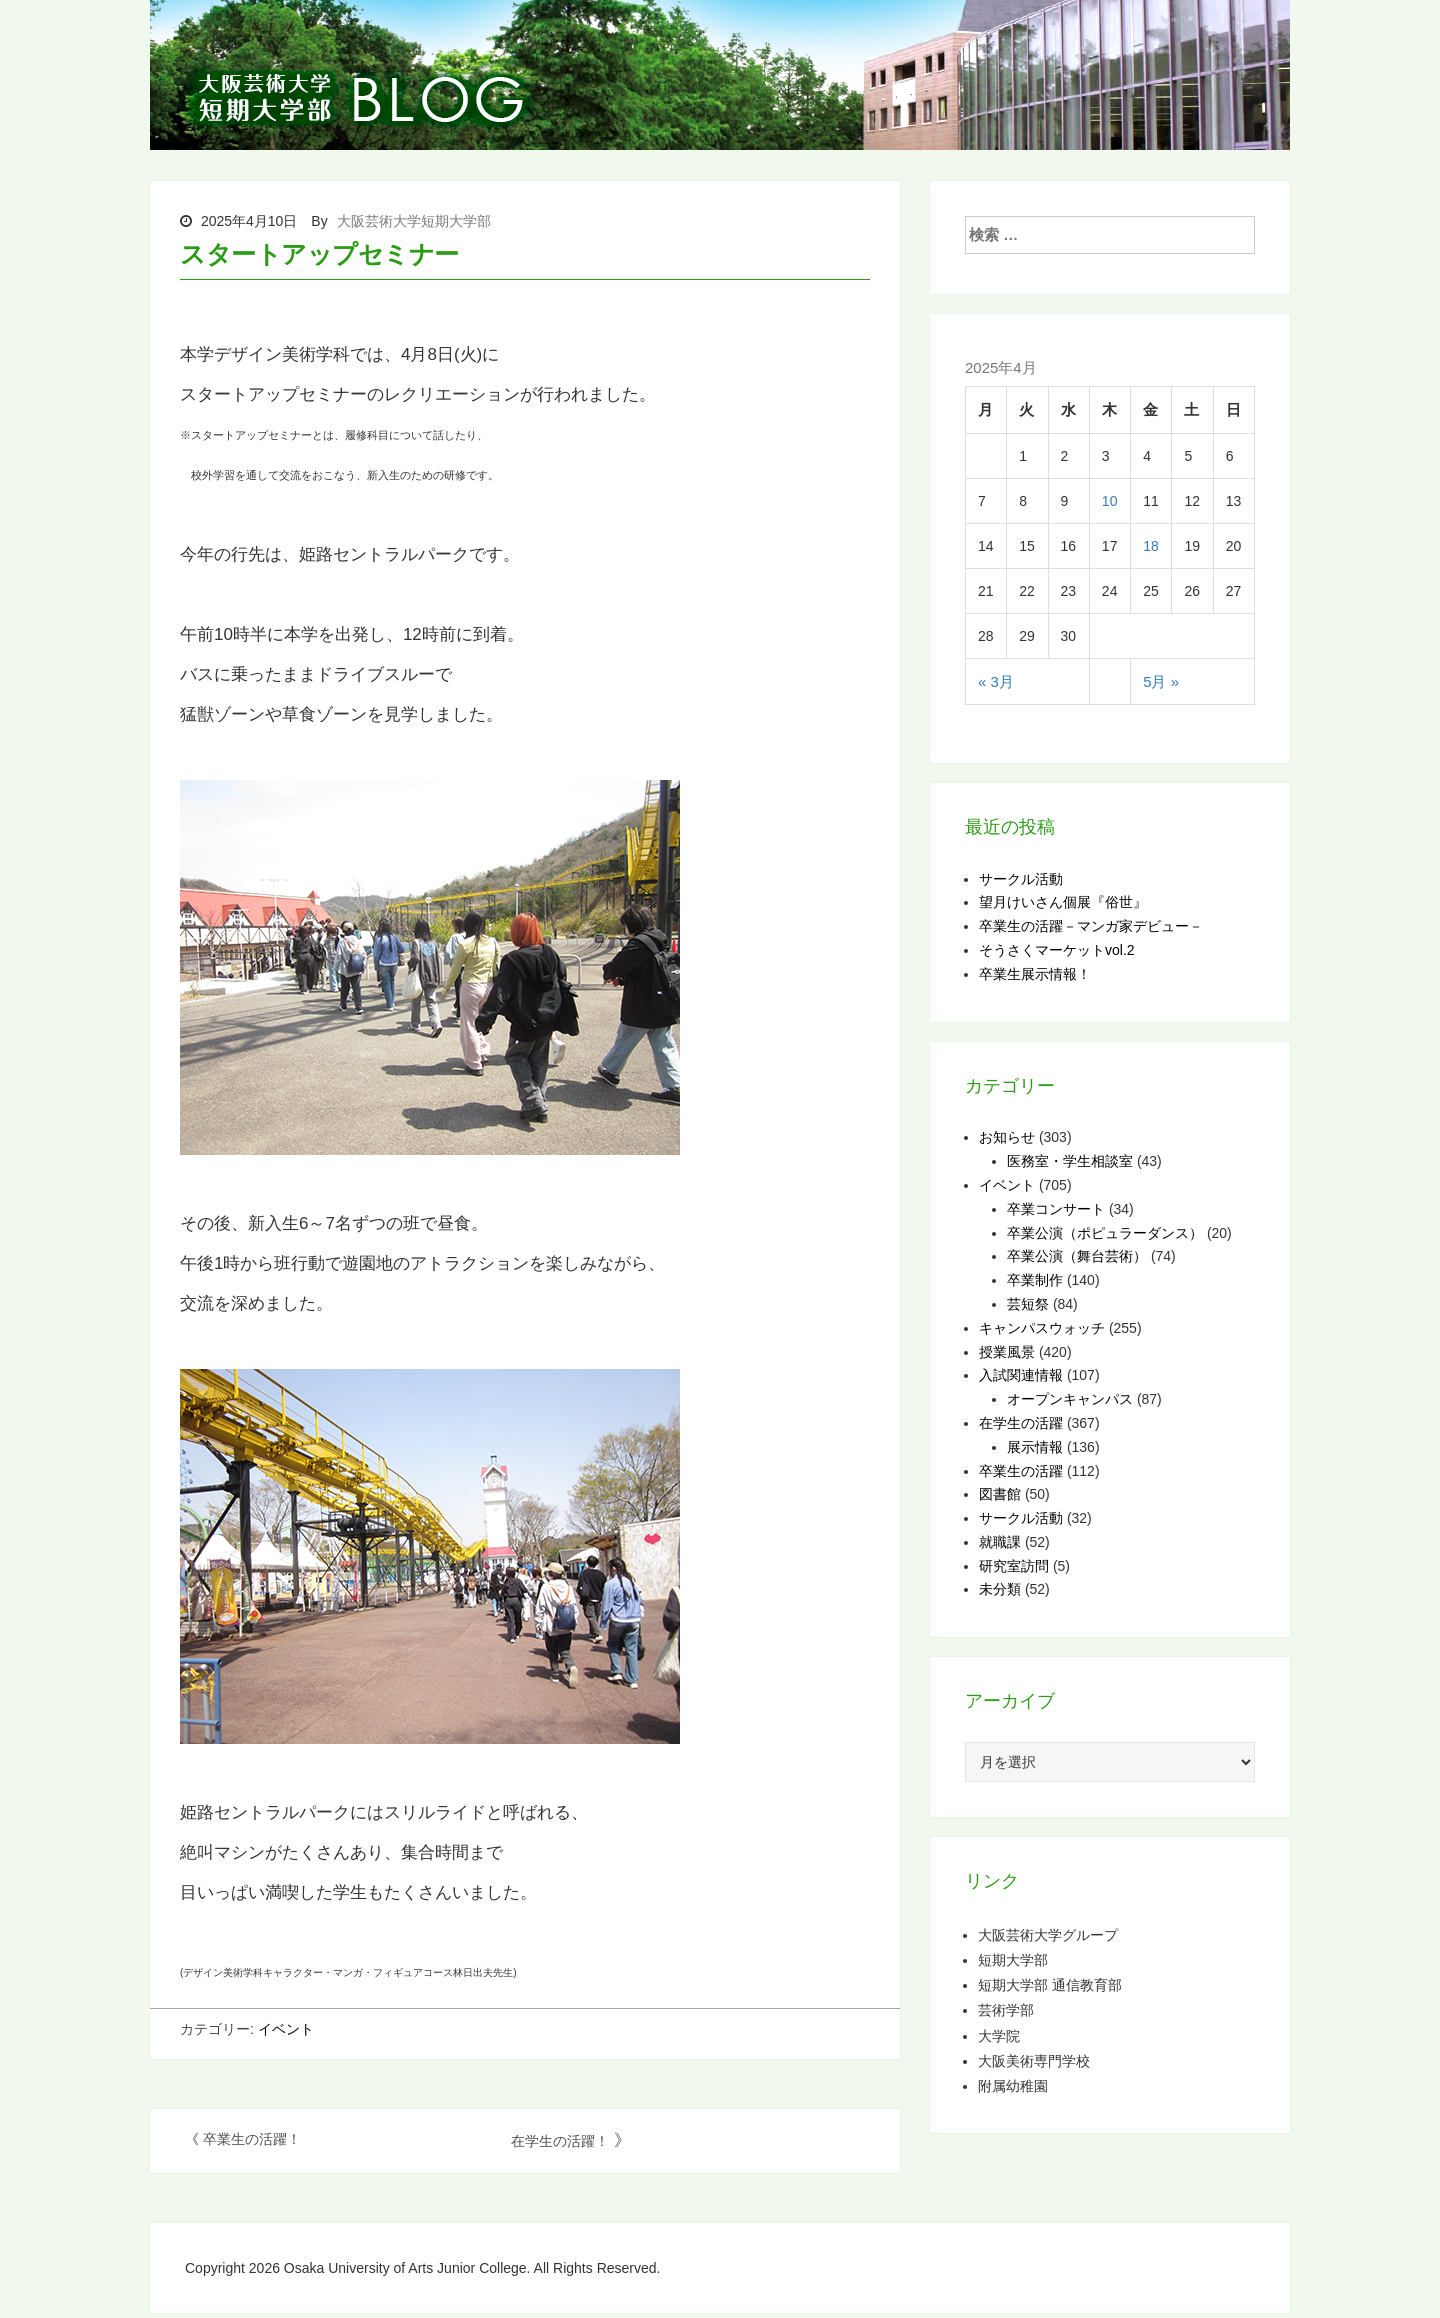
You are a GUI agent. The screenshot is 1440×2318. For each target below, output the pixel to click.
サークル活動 (1021, 879)
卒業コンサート (1056, 1209)
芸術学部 (1006, 2009)
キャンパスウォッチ (1042, 1328)
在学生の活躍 (1021, 1423)
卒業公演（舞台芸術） (1077, 1256)
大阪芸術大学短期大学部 (414, 221)
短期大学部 (1013, 1959)
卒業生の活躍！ (252, 2139)
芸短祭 (1028, 1304)
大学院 (999, 2035)
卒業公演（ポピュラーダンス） (1105, 1233)
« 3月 (996, 681)
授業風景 (1007, 1352)
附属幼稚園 (1013, 2085)
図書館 (1000, 1494)
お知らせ (1007, 1137)
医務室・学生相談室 (1070, 1161)
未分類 (1000, 1589)
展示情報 (1035, 1447)
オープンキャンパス (1070, 1399)
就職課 (1000, 1542)
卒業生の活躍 (1021, 1471)
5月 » (1161, 681)
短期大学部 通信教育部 (1050, 1984)
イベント (286, 2029)
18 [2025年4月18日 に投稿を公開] (1151, 546)
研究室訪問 (1014, 1566)
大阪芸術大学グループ (1048, 1934)
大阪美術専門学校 (1034, 2060)
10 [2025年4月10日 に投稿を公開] (1110, 501)
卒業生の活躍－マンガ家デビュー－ (1091, 926)
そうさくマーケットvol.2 (1057, 950)
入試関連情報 (1021, 1375)
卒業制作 (1035, 1280)
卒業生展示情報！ (1035, 974)
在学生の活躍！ (560, 2141)
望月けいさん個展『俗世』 (1063, 902)
